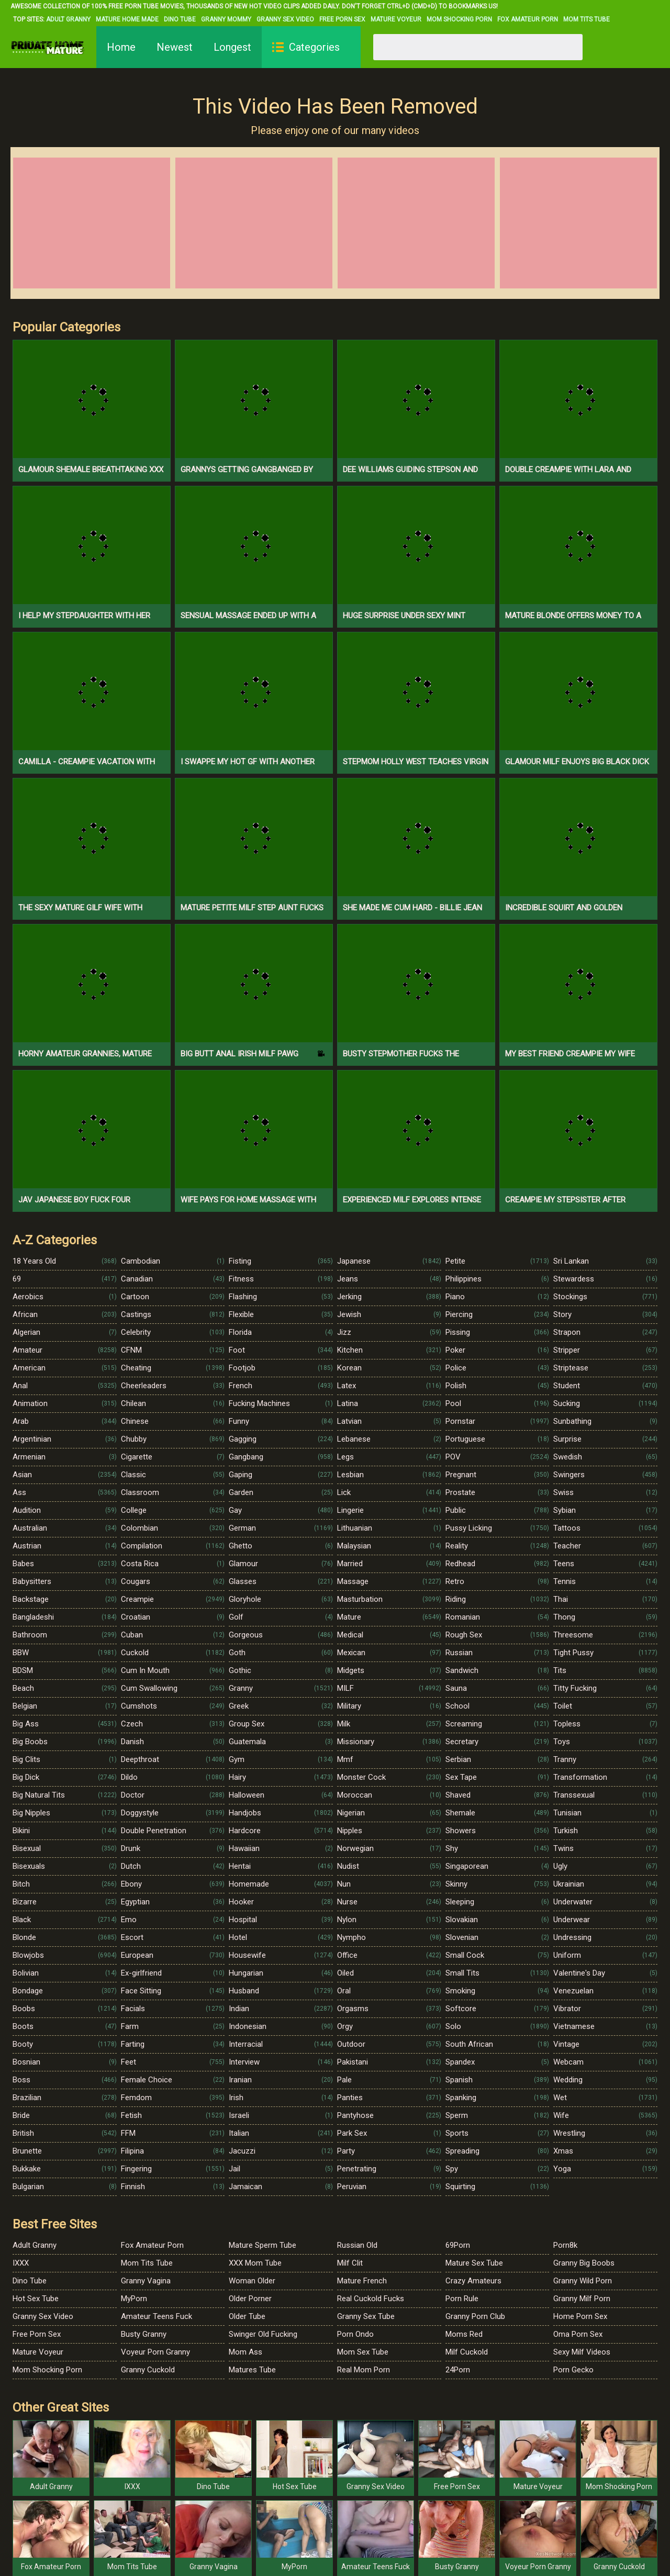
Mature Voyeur (396, 19)
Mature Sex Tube (474, 2263)
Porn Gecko (573, 2369)
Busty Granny (143, 2334)
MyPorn (134, 2298)
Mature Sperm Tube (262, 2245)
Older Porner (250, 2298)
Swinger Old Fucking (263, 2334)
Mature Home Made (127, 19)
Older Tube (247, 2316)
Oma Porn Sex (577, 2334)
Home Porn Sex (580, 2316)
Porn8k (565, 2245)
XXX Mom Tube (255, 2263)
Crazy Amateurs (473, 2280)
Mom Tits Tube (586, 19)
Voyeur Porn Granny (155, 2352)
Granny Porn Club (475, 2316)
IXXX (21, 2263)
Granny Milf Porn (581, 2298)
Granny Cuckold (148, 2369)
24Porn (457, 2369)
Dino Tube (180, 19)
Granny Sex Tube (366, 2316)
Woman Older (252, 2280)
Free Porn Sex (342, 19)
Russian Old (357, 2245)
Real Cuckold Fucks (370, 2298)
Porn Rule (461, 2298)
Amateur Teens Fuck (156, 2316)
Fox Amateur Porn (527, 19)
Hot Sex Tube (36, 2298)
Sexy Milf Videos (581, 2352)
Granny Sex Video (285, 19)
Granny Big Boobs (584, 2263)
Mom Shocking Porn (459, 19)
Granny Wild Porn (582, 2280)
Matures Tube (252, 2369)
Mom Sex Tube (362, 2352)
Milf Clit (350, 2263)
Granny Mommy (226, 19)
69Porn (457, 2245)
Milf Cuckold (466, 2352)
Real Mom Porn (363, 2369)
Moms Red (464, 2334)
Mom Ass (245, 2352)
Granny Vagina (146, 2280)
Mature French (362, 2280)
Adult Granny (68, 19)
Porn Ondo (355, 2334)
